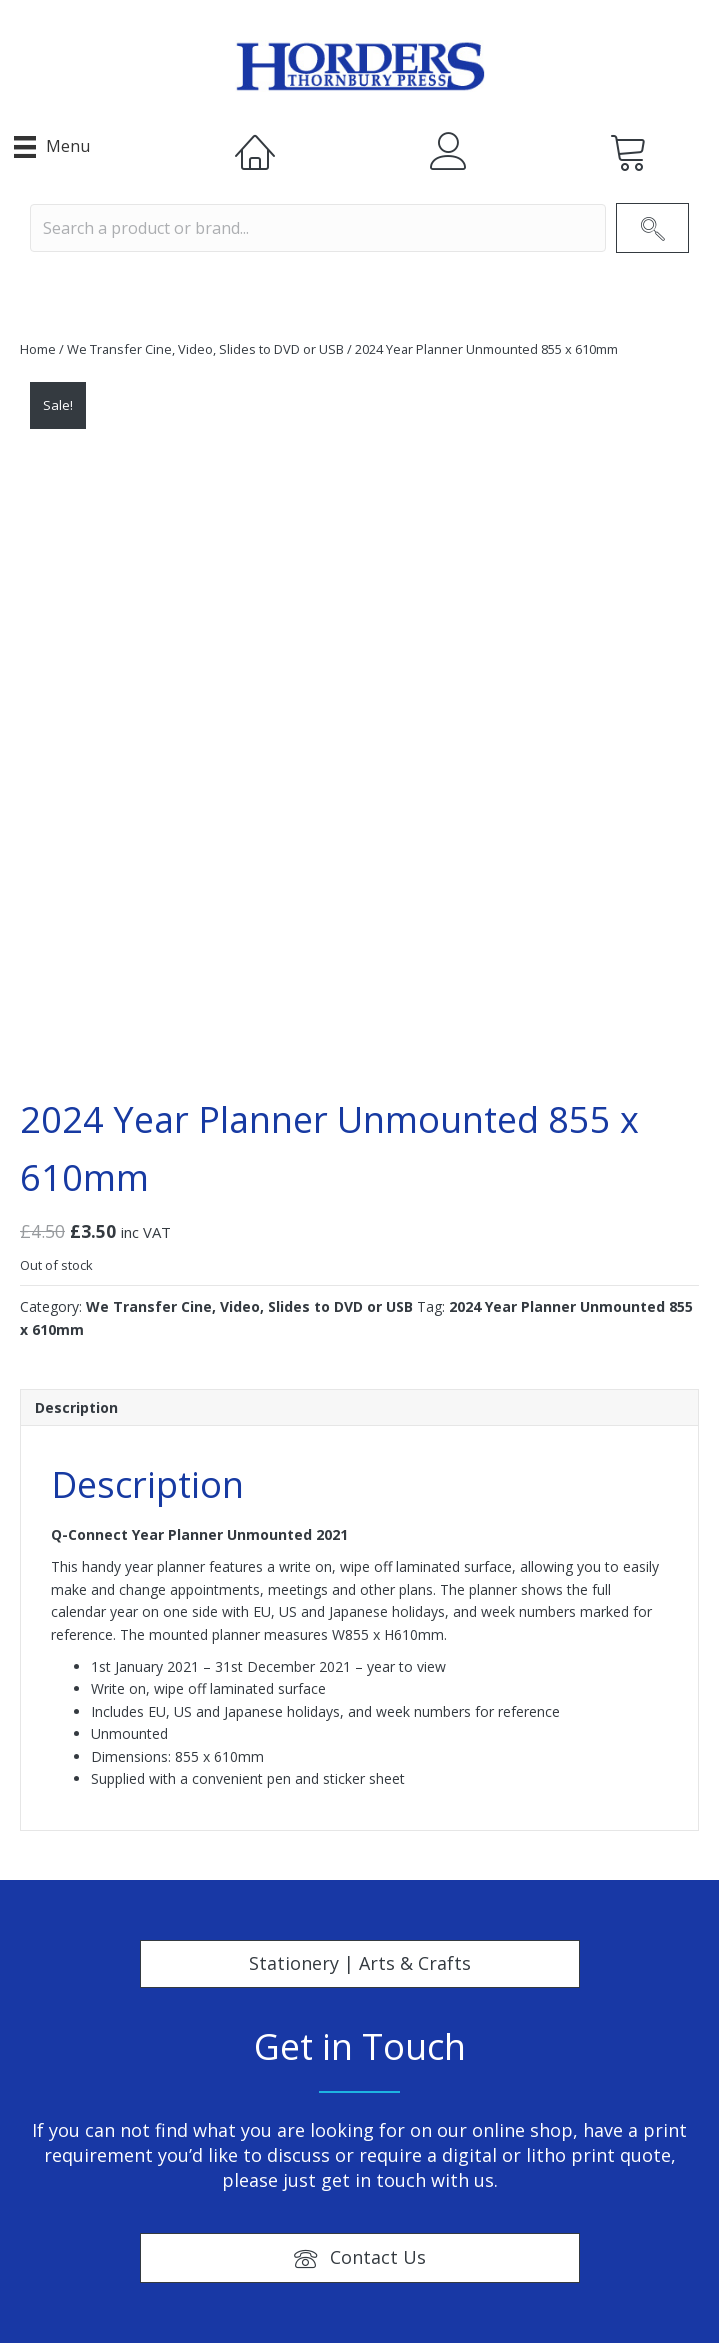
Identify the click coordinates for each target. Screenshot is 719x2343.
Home (38, 349)
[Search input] (318, 228)
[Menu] (52, 147)
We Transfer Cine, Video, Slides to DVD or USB (205, 349)
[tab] (359, 1407)
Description (76, 1407)
